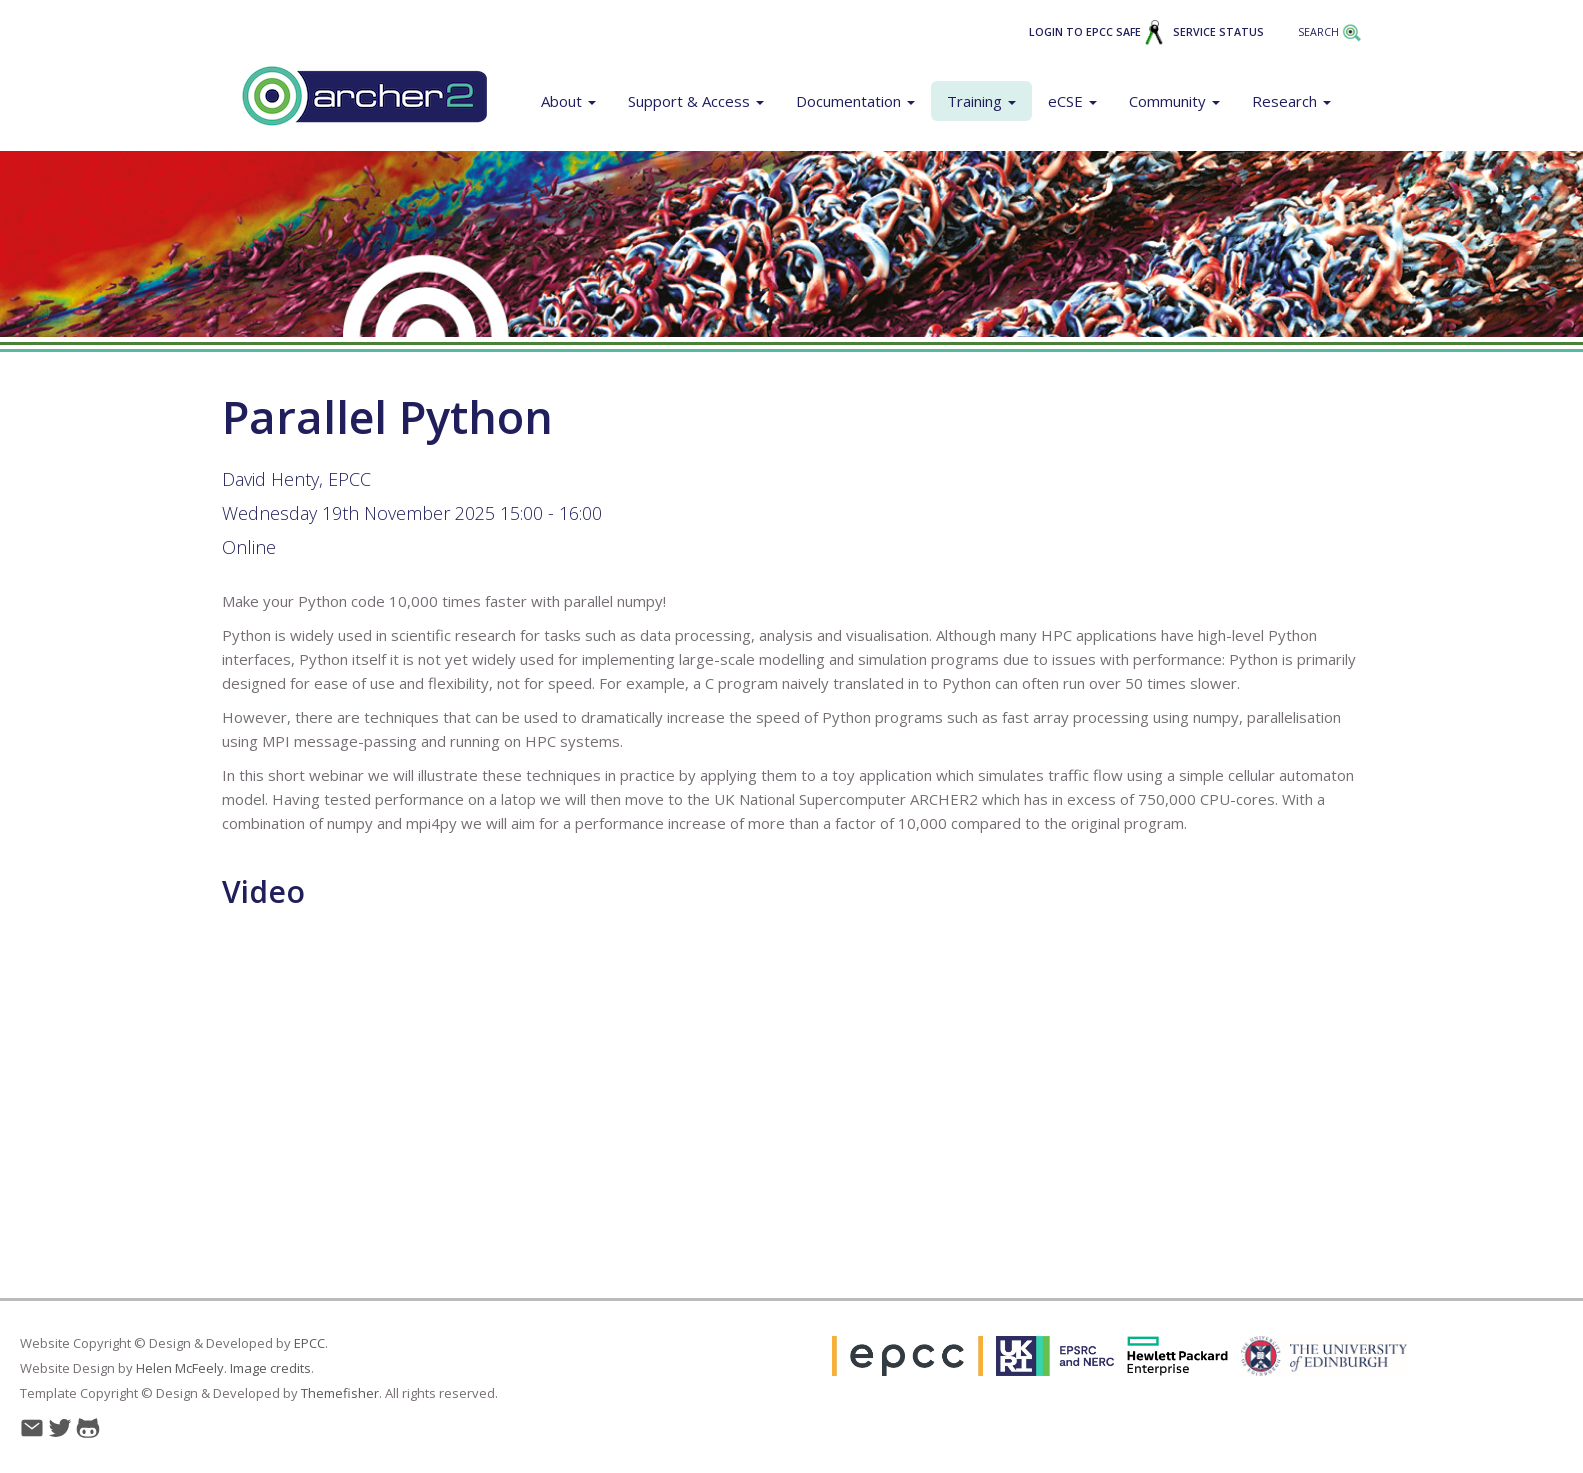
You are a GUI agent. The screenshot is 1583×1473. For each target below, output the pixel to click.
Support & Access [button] (696, 101)
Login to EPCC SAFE (1096, 32)
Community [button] (1174, 101)
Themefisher (340, 1393)
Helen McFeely (180, 1368)
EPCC (309, 1343)
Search (1330, 32)
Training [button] (981, 101)
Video (263, 891)
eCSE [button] (1072, 101)
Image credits (270, 1368)
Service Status (1218, 32)
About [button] (568, 101)
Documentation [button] (855, 101)
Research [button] (1291, 101)
